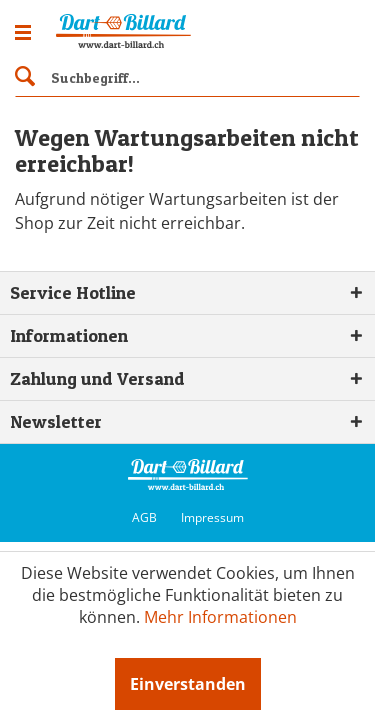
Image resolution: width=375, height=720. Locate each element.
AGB (144, 517)
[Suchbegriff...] (187, 77)
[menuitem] (187, 74)
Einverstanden (188, 684)
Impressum (212, 517)
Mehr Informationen (220, 617)
